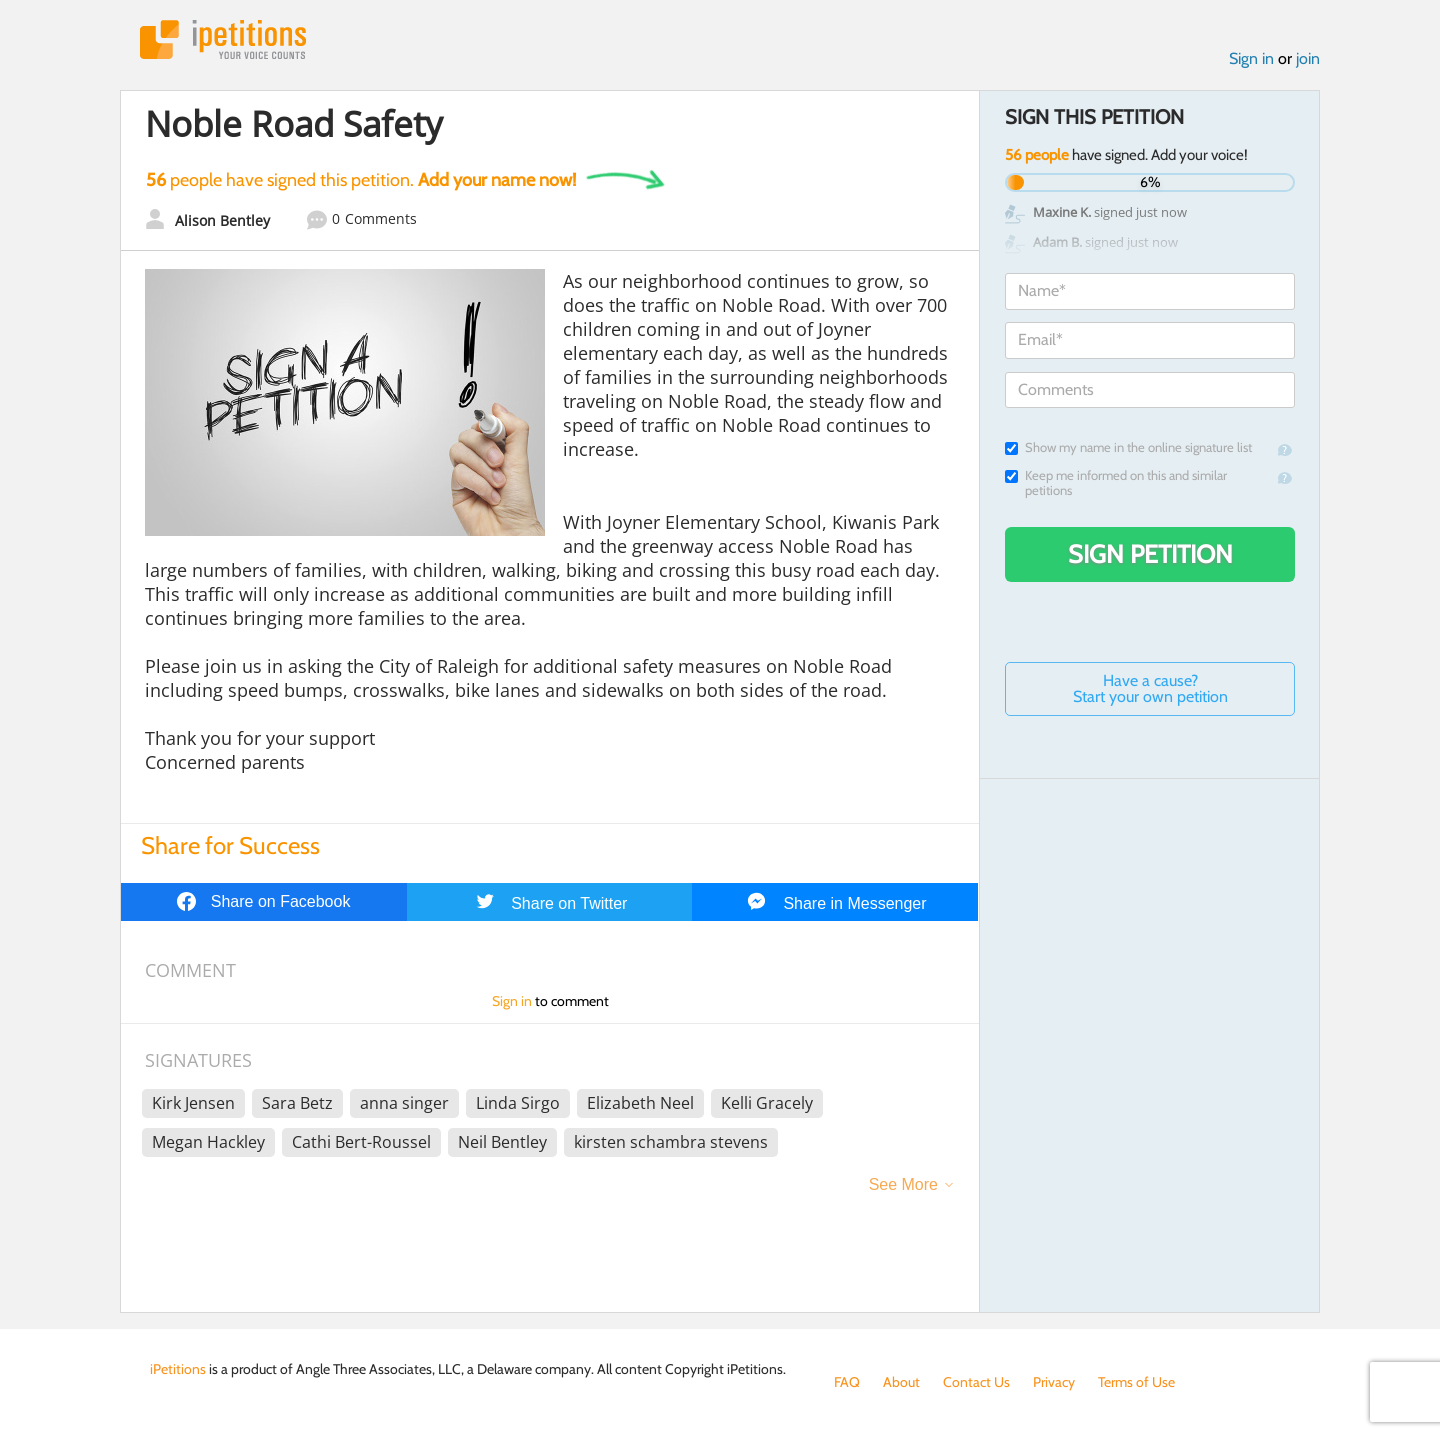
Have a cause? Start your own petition (1150, 688)
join (1308, 58)
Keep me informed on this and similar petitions (1116, 483)
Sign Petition (1150, 554)
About (901, 1382)
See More (903, 1184)
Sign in (1251, 58)
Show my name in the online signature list (1128, 447)
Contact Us (976, 1382)
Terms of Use (1136, 1382)
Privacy (1054, 1382)
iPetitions (223, 39)
